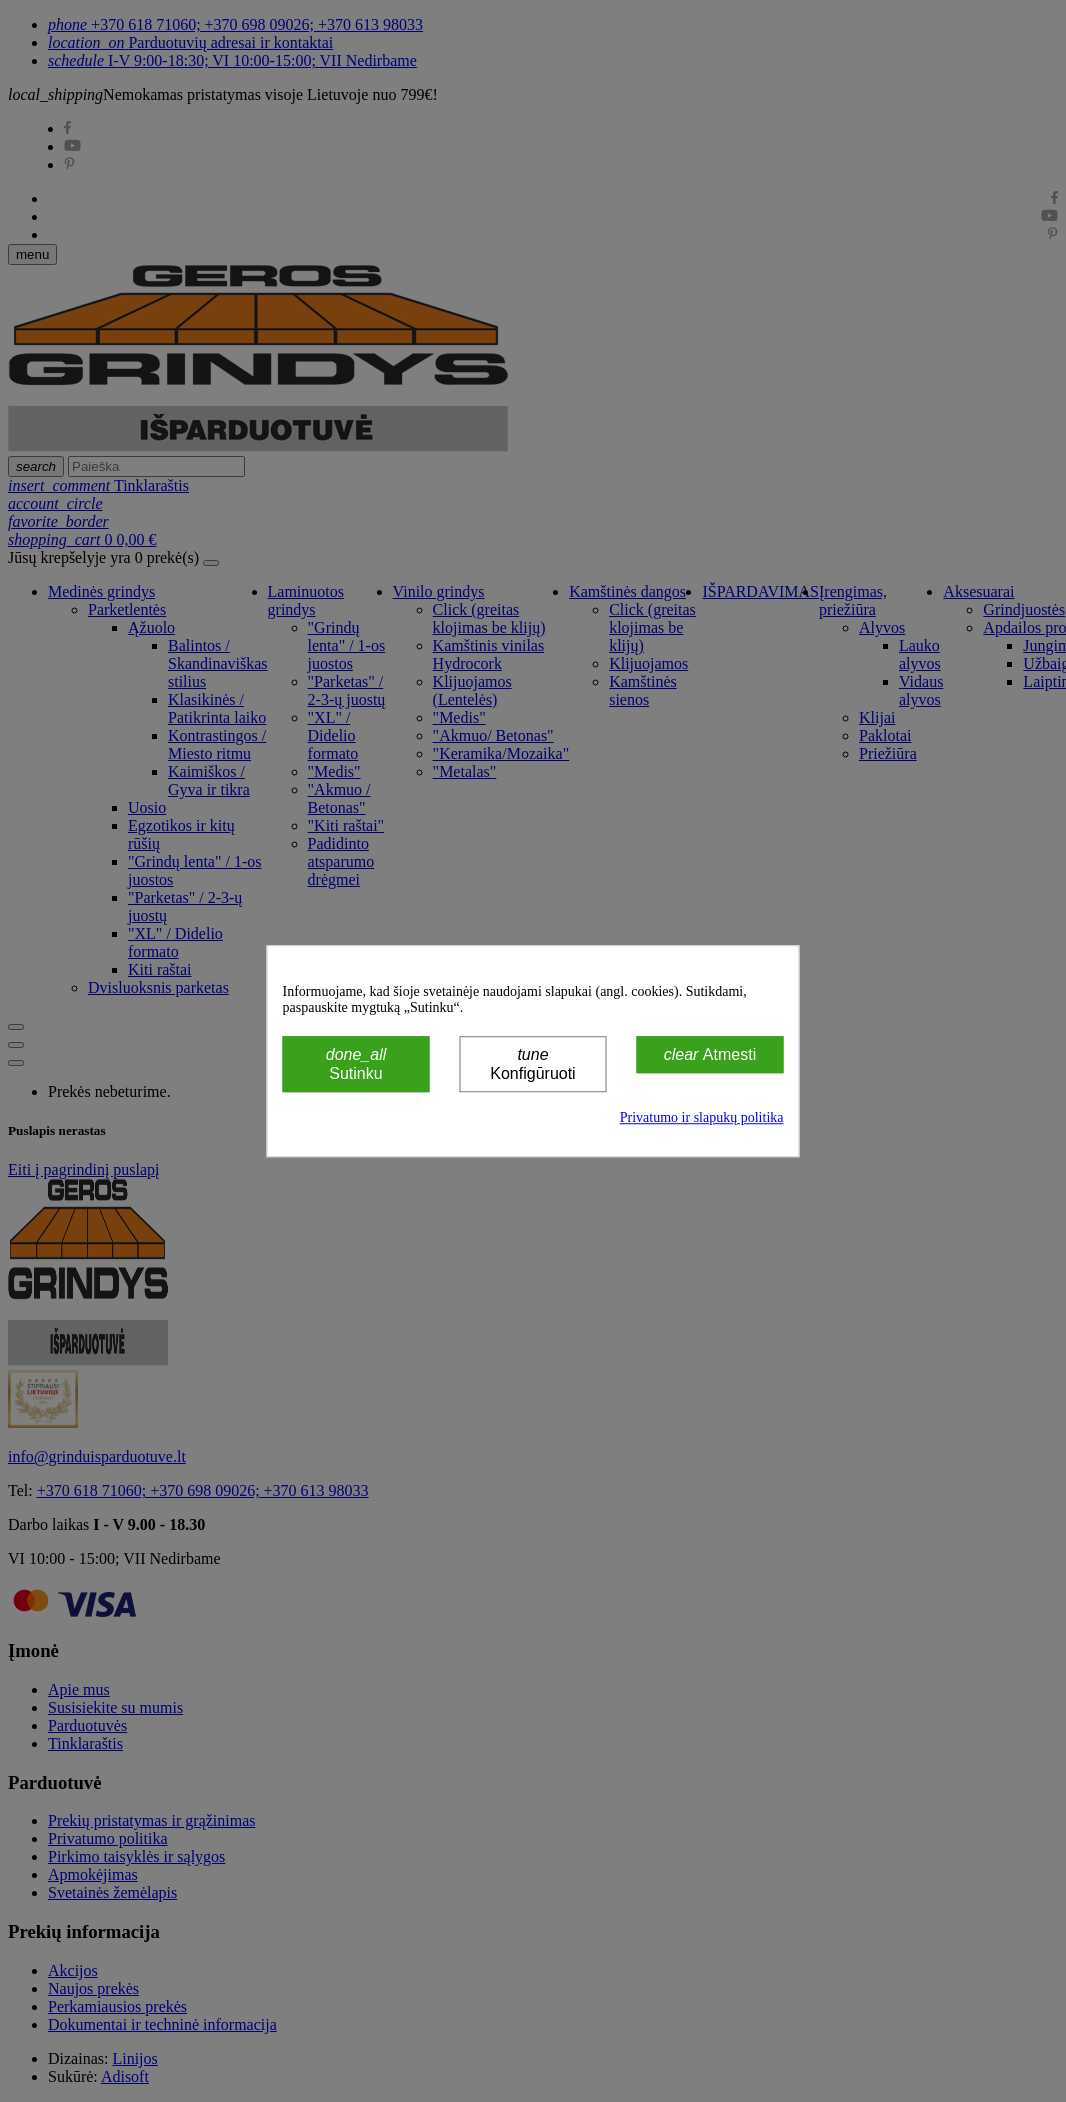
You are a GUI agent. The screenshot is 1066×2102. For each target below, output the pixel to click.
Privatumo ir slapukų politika (702, 1117)
